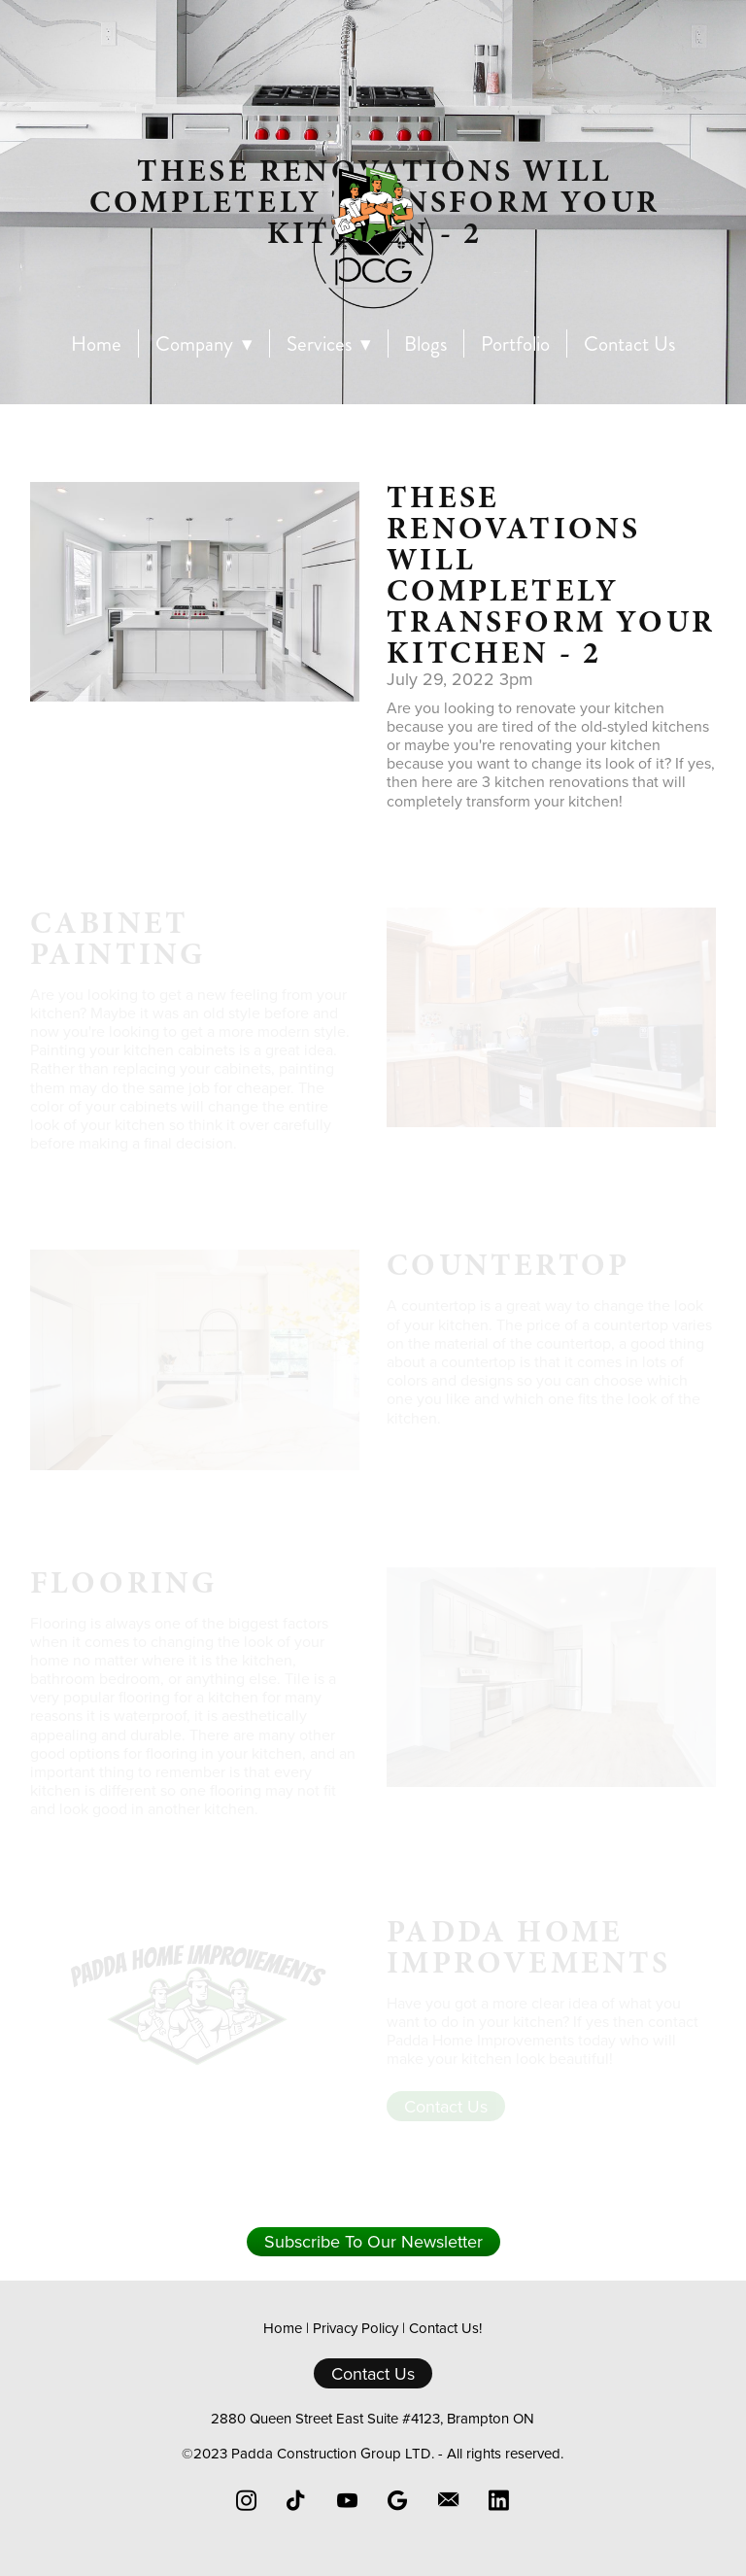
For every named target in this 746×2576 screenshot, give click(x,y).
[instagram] (246, 2500)
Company (204, 344)
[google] (398, 2500)
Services (329, 344)
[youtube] (347, 2500)
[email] (448, 2500)
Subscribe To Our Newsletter (373, 2241)
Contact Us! (445, 2328)
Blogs (425, 344)
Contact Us (629, 344)
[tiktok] (297, 2500)
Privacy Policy (355, 2328)
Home (96, 344)
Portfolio (515, 344)
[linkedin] (499, 2500)
